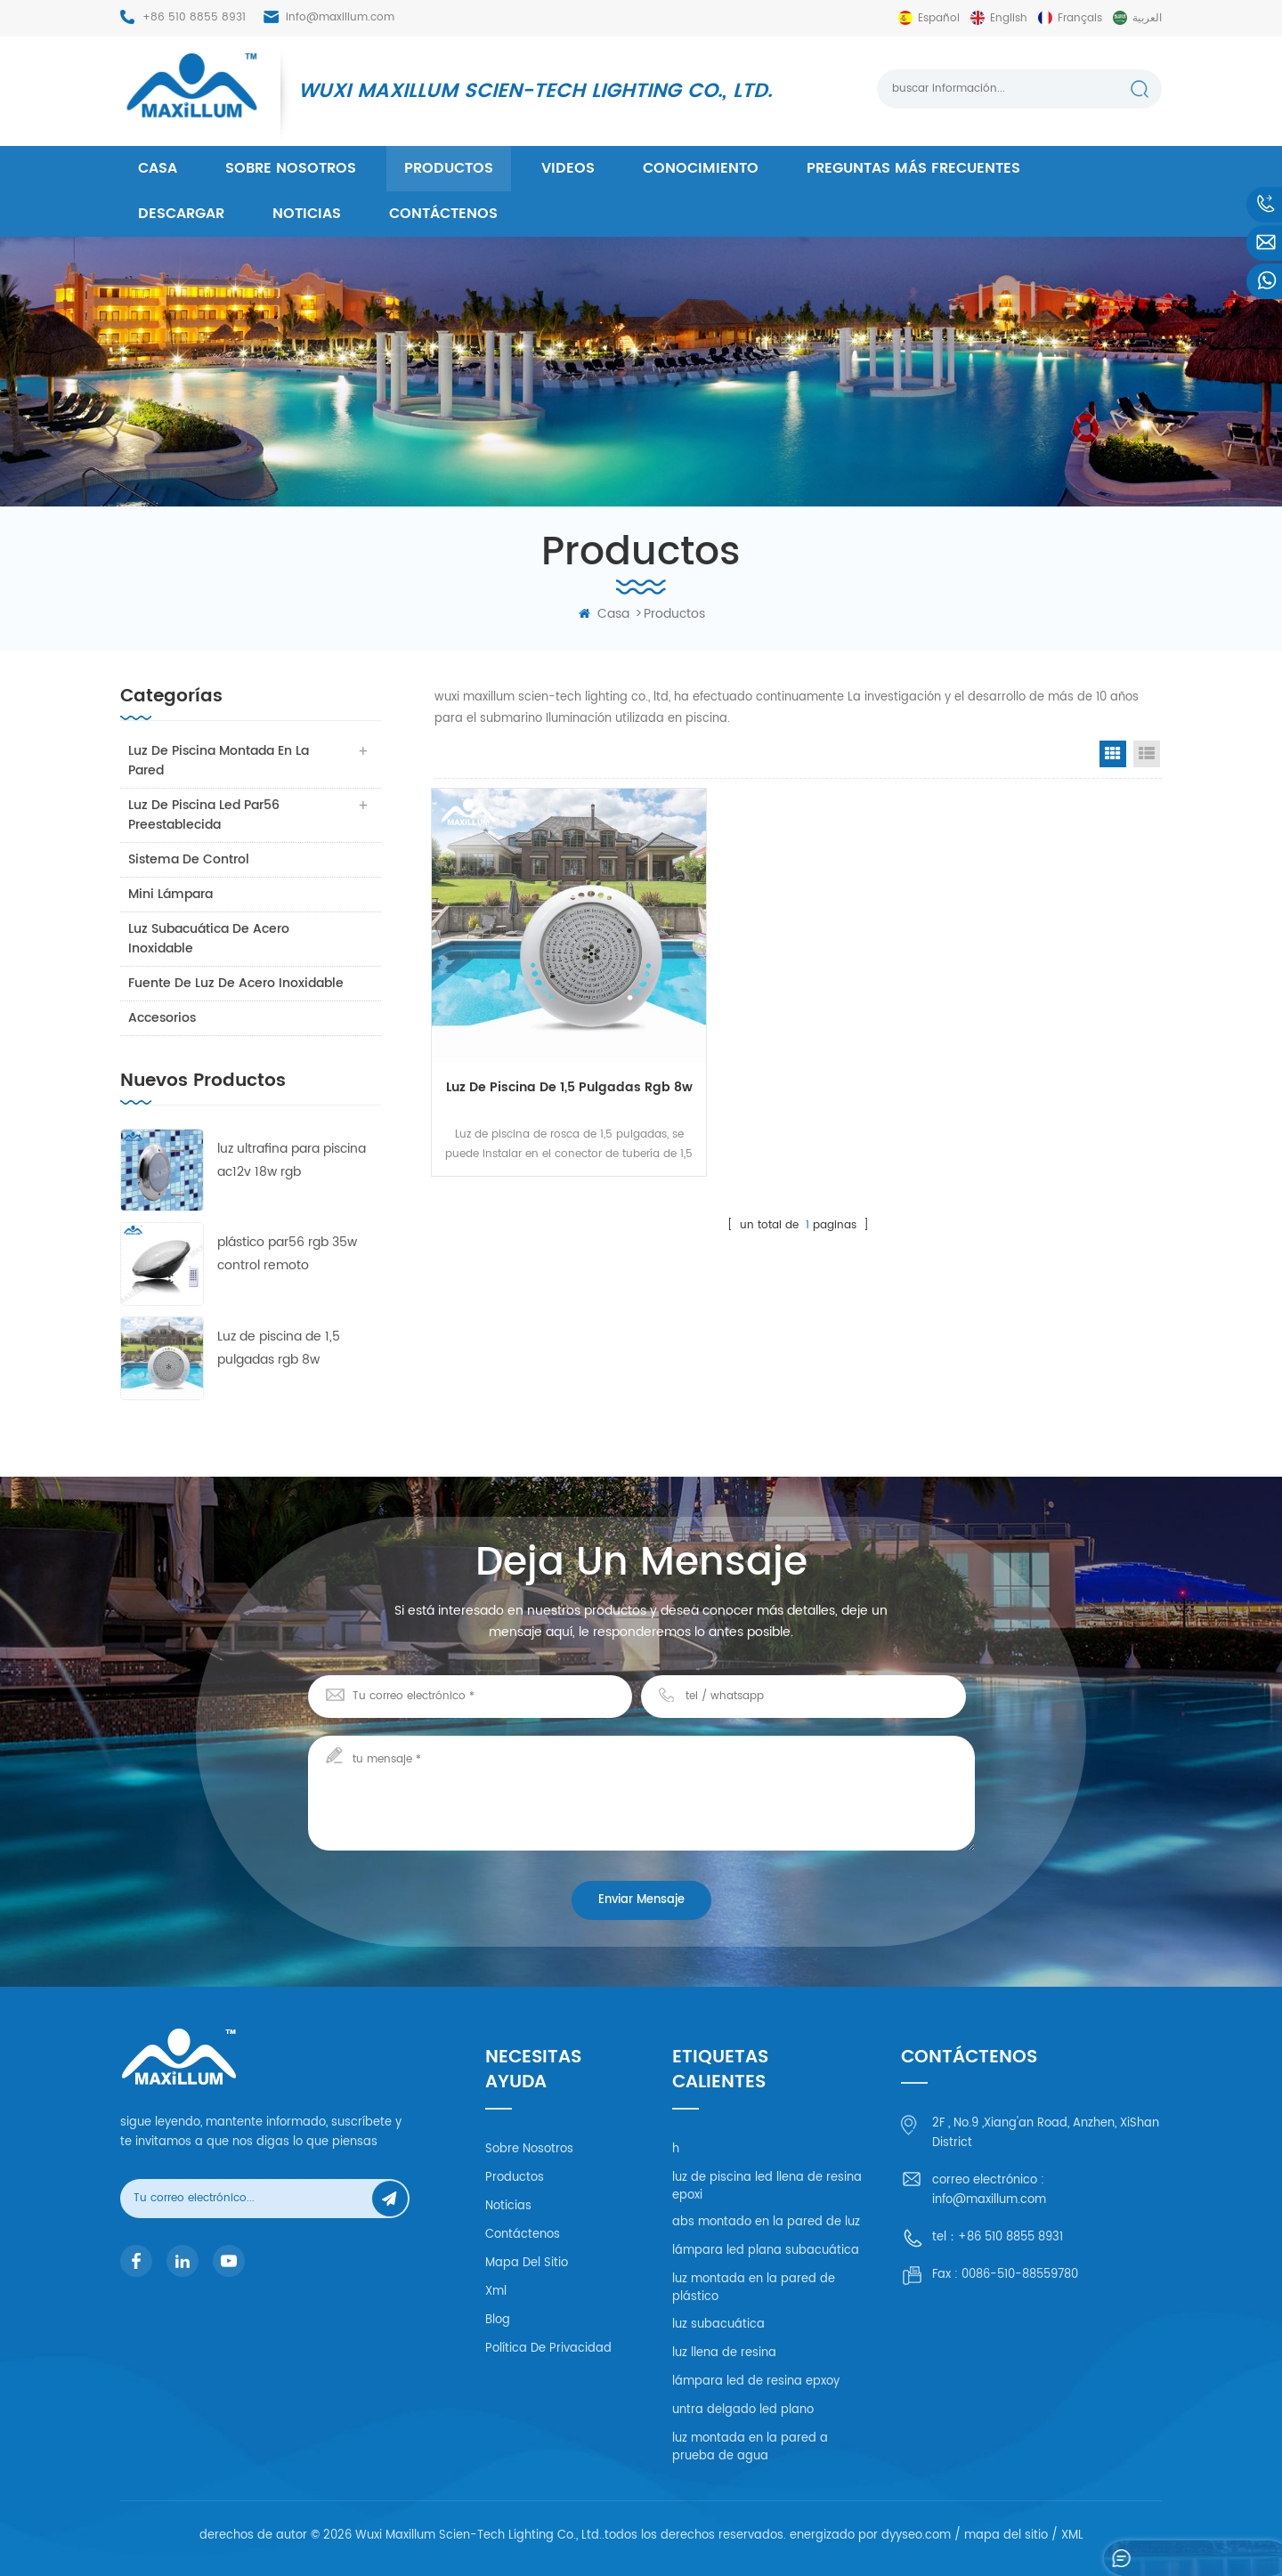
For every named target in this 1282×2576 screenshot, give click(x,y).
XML (1072, 2535)
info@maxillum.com (340, 17)
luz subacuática (718, 2324)
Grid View (1112, 754)
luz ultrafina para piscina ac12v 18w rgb (291, 1160)
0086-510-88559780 (1019, 2274)
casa (157, 168)
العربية (1147, 18)
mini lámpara (171, 894)
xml (496, 2291)
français (1080, 18)
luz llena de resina (724, 2353)
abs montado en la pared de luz (766, 2222)
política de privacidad (548, 2348)
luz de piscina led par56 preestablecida (204, 815)
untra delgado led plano (743, 2410)
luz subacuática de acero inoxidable (209, 939)
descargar (181, 213)
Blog (497, 2320)
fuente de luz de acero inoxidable (237, 983)
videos (568, 168)
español (939, 18)
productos (448, 168)
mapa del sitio (526, 2263)
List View (1146, 754)
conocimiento (701, 168)
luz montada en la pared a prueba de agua (750, 2447)
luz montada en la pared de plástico (753, 2288)
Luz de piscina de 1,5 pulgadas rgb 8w (278, 1348)
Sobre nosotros (290, 168)
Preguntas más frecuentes (913, 168)
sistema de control (189, 859)
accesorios (163, 1018)
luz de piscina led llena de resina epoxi (767, 2186)
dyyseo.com (916, 2535)
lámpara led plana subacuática (765, 2250)
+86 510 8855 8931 (194, 17)
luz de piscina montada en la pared (219, 761)
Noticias (306, 213)
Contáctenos (443, 213)
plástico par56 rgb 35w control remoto (287, 1254)
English (1008, 18)
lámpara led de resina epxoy (756, 2381)
